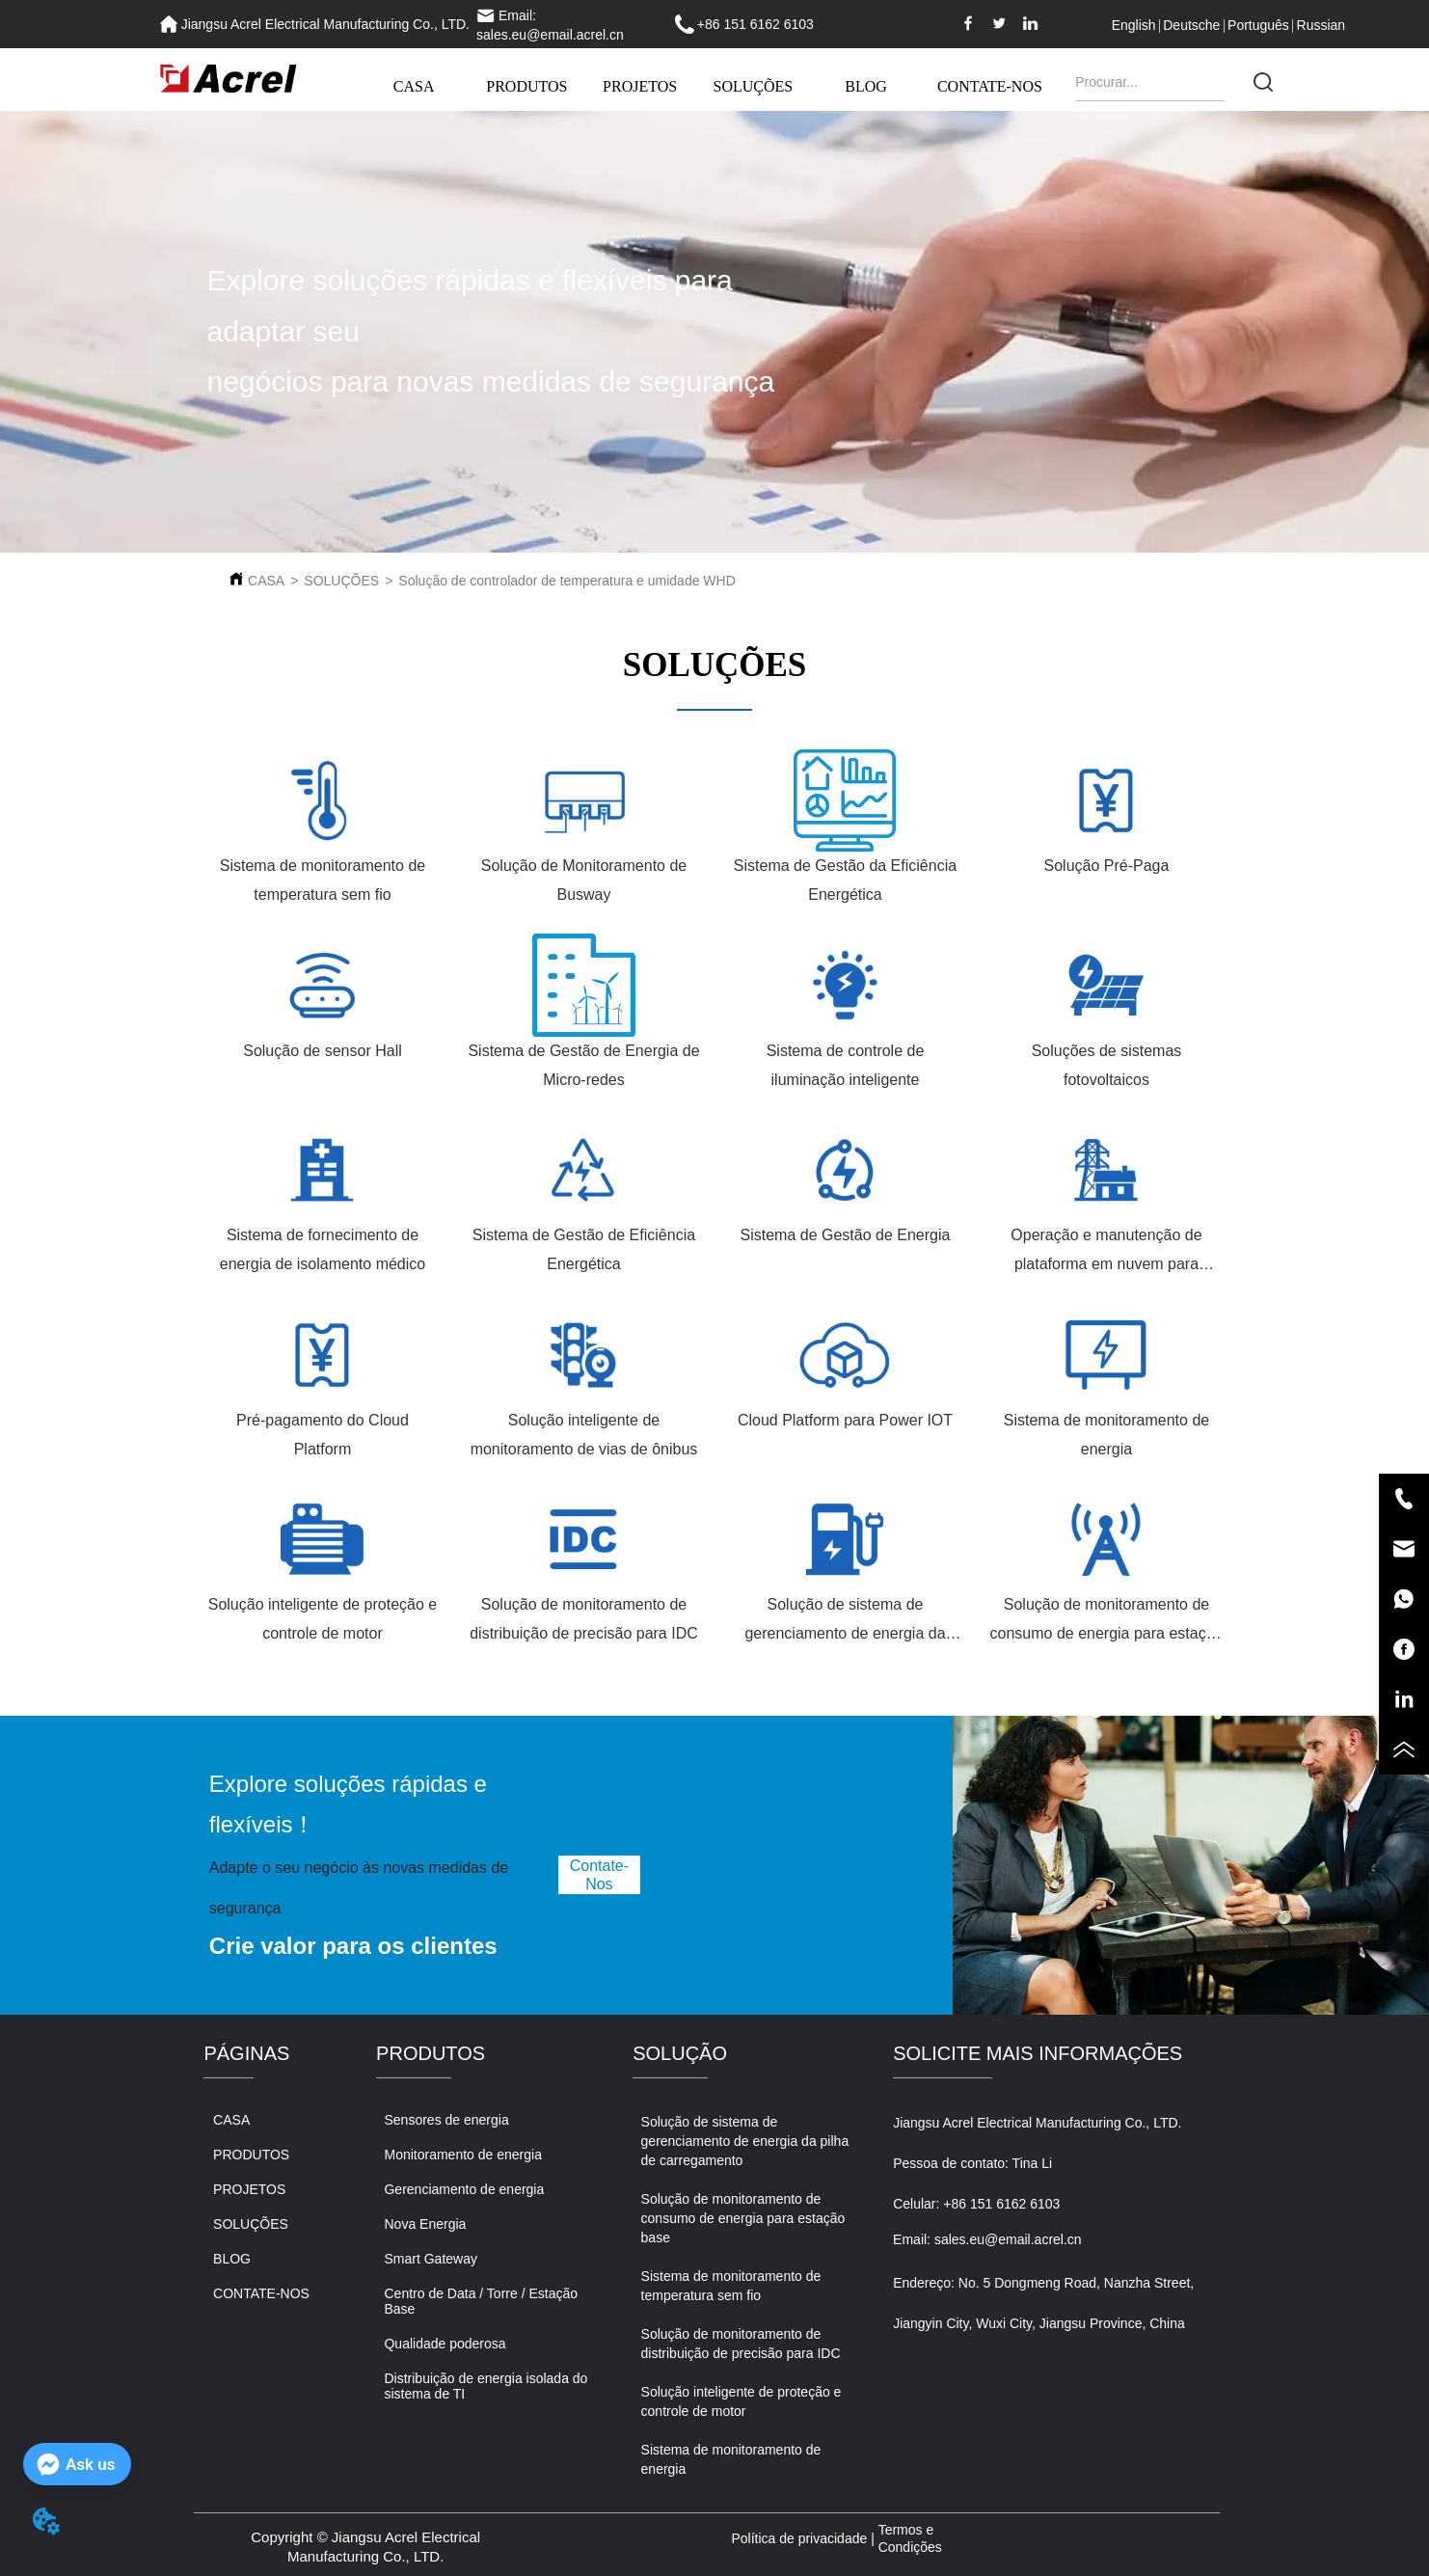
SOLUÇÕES (754, 86)
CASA (414, 86)
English (1134, 25)
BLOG (866, 86)
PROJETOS (640, 86)
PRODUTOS (526, 86)
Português (1258, 25)
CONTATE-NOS (989, 86)
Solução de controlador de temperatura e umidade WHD (566, 580)
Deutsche (1191, 25)
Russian (1321, 25)
